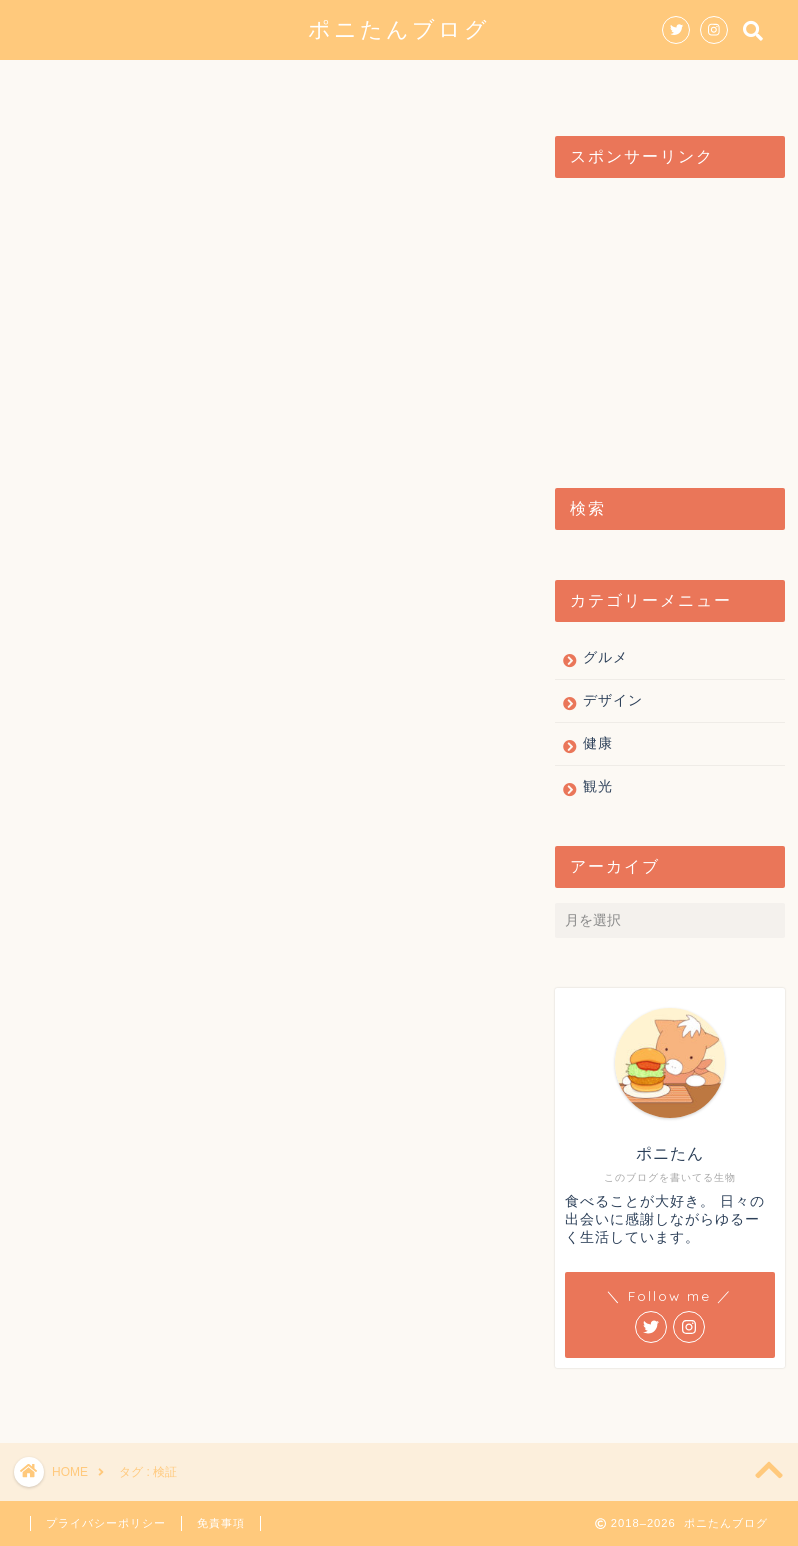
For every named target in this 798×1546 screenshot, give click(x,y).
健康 (546, 84)
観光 (464, 84)
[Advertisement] (664, 323)
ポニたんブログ (399, 28)
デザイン (366, 84)
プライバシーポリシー (106, 1523)
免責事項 (221, 1523)
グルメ (260, 84)
